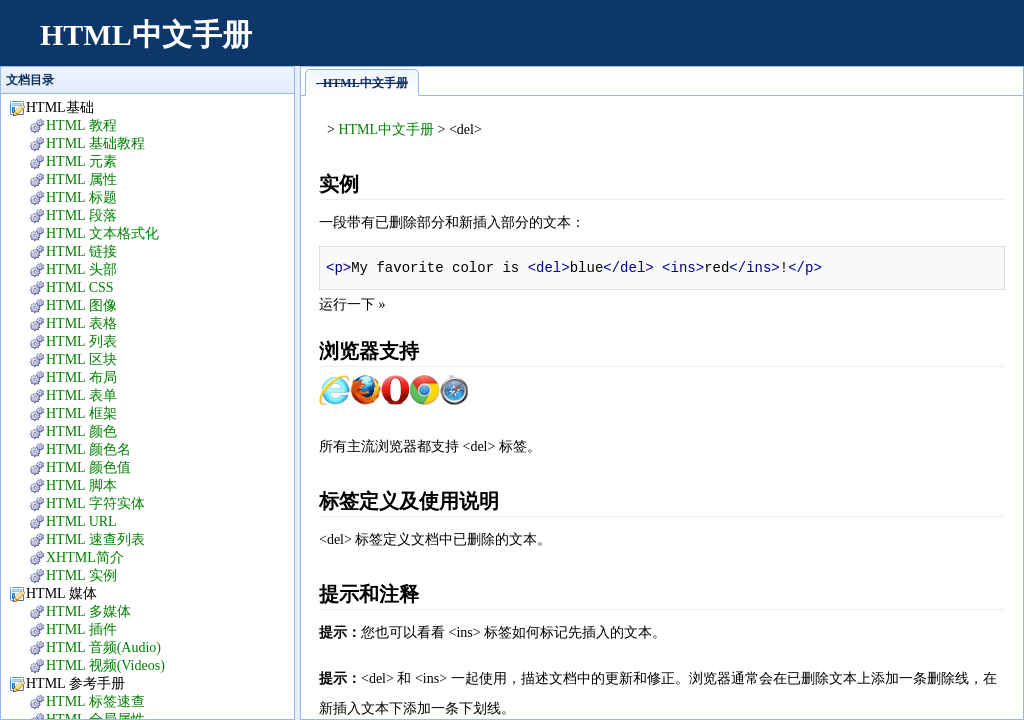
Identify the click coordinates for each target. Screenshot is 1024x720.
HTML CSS (80, 287)
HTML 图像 (81, 305)
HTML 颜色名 (88, 449)
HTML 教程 (81, 125)
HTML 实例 (81, 575)
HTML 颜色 (81, 431)
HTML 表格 (81, 323)
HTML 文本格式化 (102, 233)
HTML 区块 (81, 359)
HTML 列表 (81, 341)
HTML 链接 (81, 251)
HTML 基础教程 (95, 143)
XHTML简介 (85, 557)
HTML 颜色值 (88, 467)
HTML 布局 (81, 377)
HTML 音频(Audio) (103, 647)
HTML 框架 (81, 413)
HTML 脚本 (81, 485)
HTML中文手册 (146, 34)
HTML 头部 (81, 269)
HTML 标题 (81, 197)
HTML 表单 (81, 395)
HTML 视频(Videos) (105, 665)
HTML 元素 (81, 161)
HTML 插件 (81, 629)
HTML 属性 (81, 179)
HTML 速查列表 (95, 539)
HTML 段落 (81, 215)
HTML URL (81, 521)
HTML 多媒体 (88, 611)
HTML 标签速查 (95, 701)
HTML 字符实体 (95, 503)
